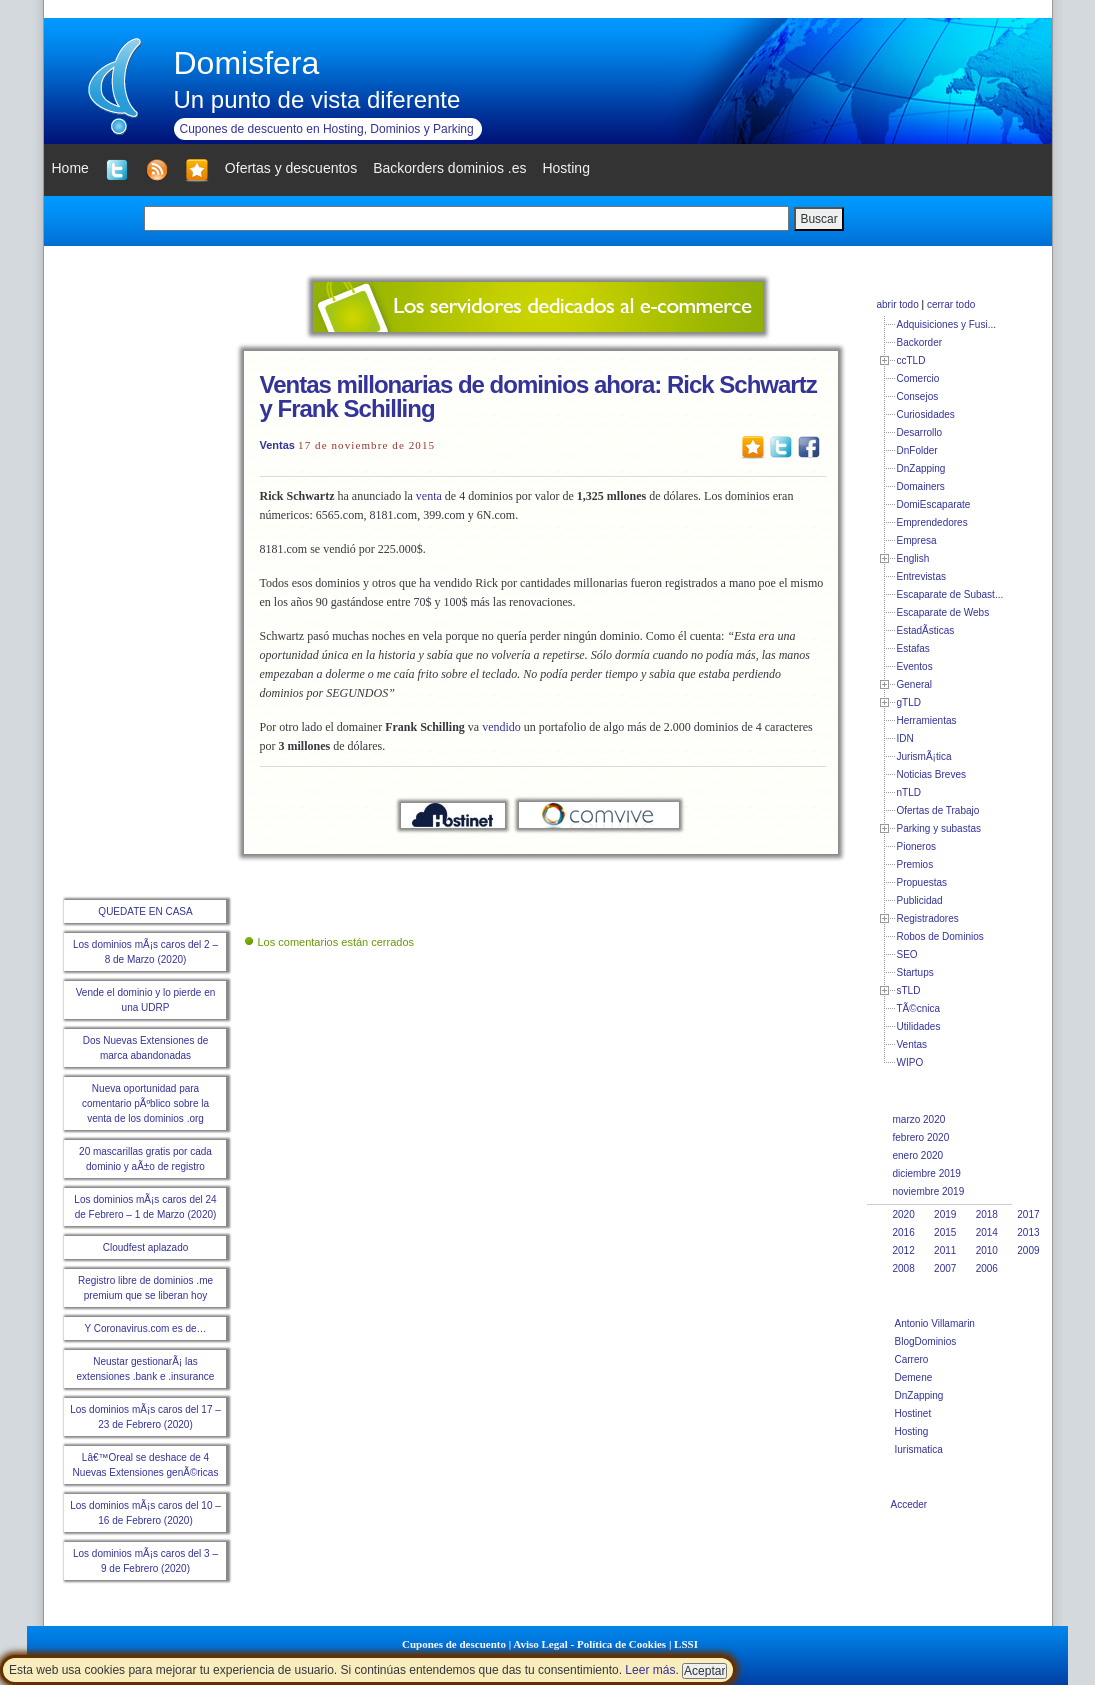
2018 (987, 1214)
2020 (904, 1214)
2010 (987, 1250)
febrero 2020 (921, 1137)
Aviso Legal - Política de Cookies (589, 1644)
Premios (915, 864)
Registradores (928, 918)
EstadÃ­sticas (926, 630)
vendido (501, 727)
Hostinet (913, 1413)
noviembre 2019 (929, 1191)
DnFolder (917, 450)
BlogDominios (926, 1341)
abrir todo (898, 304)
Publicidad (920, 900)
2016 (904, 1232)
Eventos (915, 666)
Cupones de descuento (454, 1644)
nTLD (909, 792)
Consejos (918, 396)
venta (429, 496)
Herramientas (927, 720)
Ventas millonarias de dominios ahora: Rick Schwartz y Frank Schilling (538, 396)
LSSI (686, 1644)
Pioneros (916, 846)
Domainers (921, 486)
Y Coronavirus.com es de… (145, 1328)
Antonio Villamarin (935, 1323)
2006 (987, 1268)
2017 (1028, 1214)
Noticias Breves (931, 774)
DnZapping (921, 468)
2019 (945, 1214)
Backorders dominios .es (449, 168)
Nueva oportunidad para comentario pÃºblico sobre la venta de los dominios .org (145, 1103)
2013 (1028, 1232)
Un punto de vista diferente (317, 99)
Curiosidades (926, 414)
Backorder (920, 342)
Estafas (913, 648)
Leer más (650, 1670)
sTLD (909, 990)
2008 (904, 1268)
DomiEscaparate (934, 504)
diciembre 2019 (927, 1173)
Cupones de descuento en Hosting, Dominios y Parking (327, 129)
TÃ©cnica (919, 1008)
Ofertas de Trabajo (938, 810)
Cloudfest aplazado (146, 1247)
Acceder (909, 1504)
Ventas (277, 445)
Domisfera (247, 63)
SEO (907, 954)
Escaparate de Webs (943, 612)
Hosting (912, 1431)
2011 (945, 1250)
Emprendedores (932, 522)
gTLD (909, 702)
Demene (914, 1377)
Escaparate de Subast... (950, 594)
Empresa (917, 540)
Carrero (912, 1359)
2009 (1028, 1250)
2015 (945, 1232)
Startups (915, 972)
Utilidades (919, 1026)
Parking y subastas (939, 828)
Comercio (918, 378)
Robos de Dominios (940, 936)
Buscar (818, 219)
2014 (987, 1232)
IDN (905, 738)
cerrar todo (951, 304)
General (915, 684)
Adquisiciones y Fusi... (947, 324)
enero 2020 (918, 1155)
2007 (945, 1268)
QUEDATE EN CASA (145, 911)
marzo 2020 (919, 1119)
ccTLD (911, 360)
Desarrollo (920, 432)
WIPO (910, 1062)
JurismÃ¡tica (924, 756)
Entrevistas (921, 576)
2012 (904, 1250)
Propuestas (922, 882)
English (913, 558)
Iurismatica (919, 1449)
